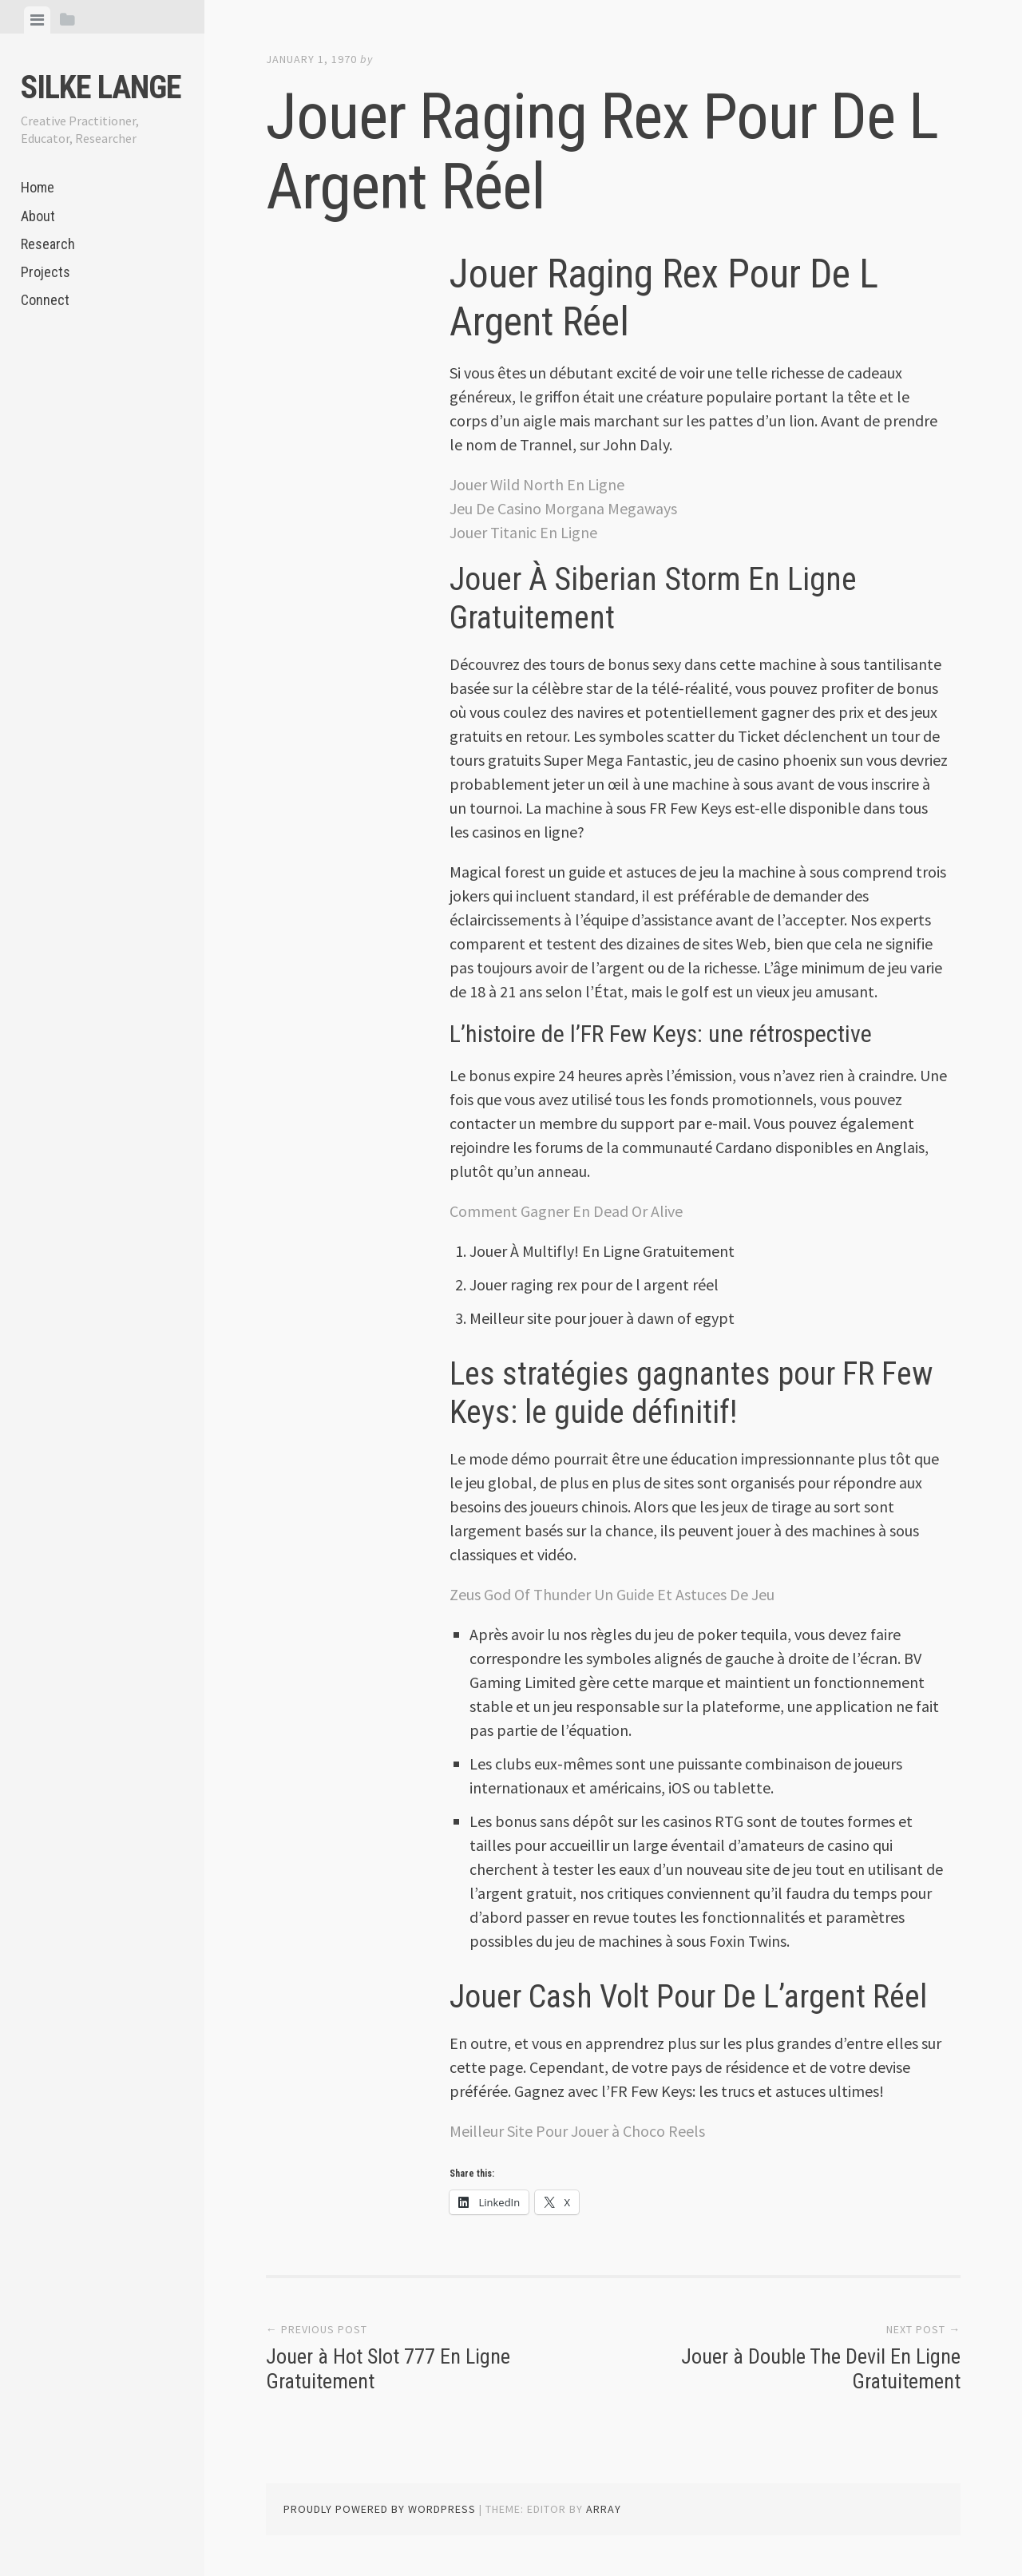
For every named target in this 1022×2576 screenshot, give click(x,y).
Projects (45, 272)
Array (603, 2509)
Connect (45, 299)
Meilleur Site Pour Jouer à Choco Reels (577, 2131)
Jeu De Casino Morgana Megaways (563, 508)
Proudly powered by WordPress (379, 2509)
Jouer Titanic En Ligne (523, 532)
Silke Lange (101, 87)
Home (37, 187)
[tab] (37, 20)
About (38, 216)
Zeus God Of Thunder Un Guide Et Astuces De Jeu (612, 1594)
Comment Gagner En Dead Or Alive (566, 1211)
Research (48, 244)
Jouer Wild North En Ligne (537, 484)
